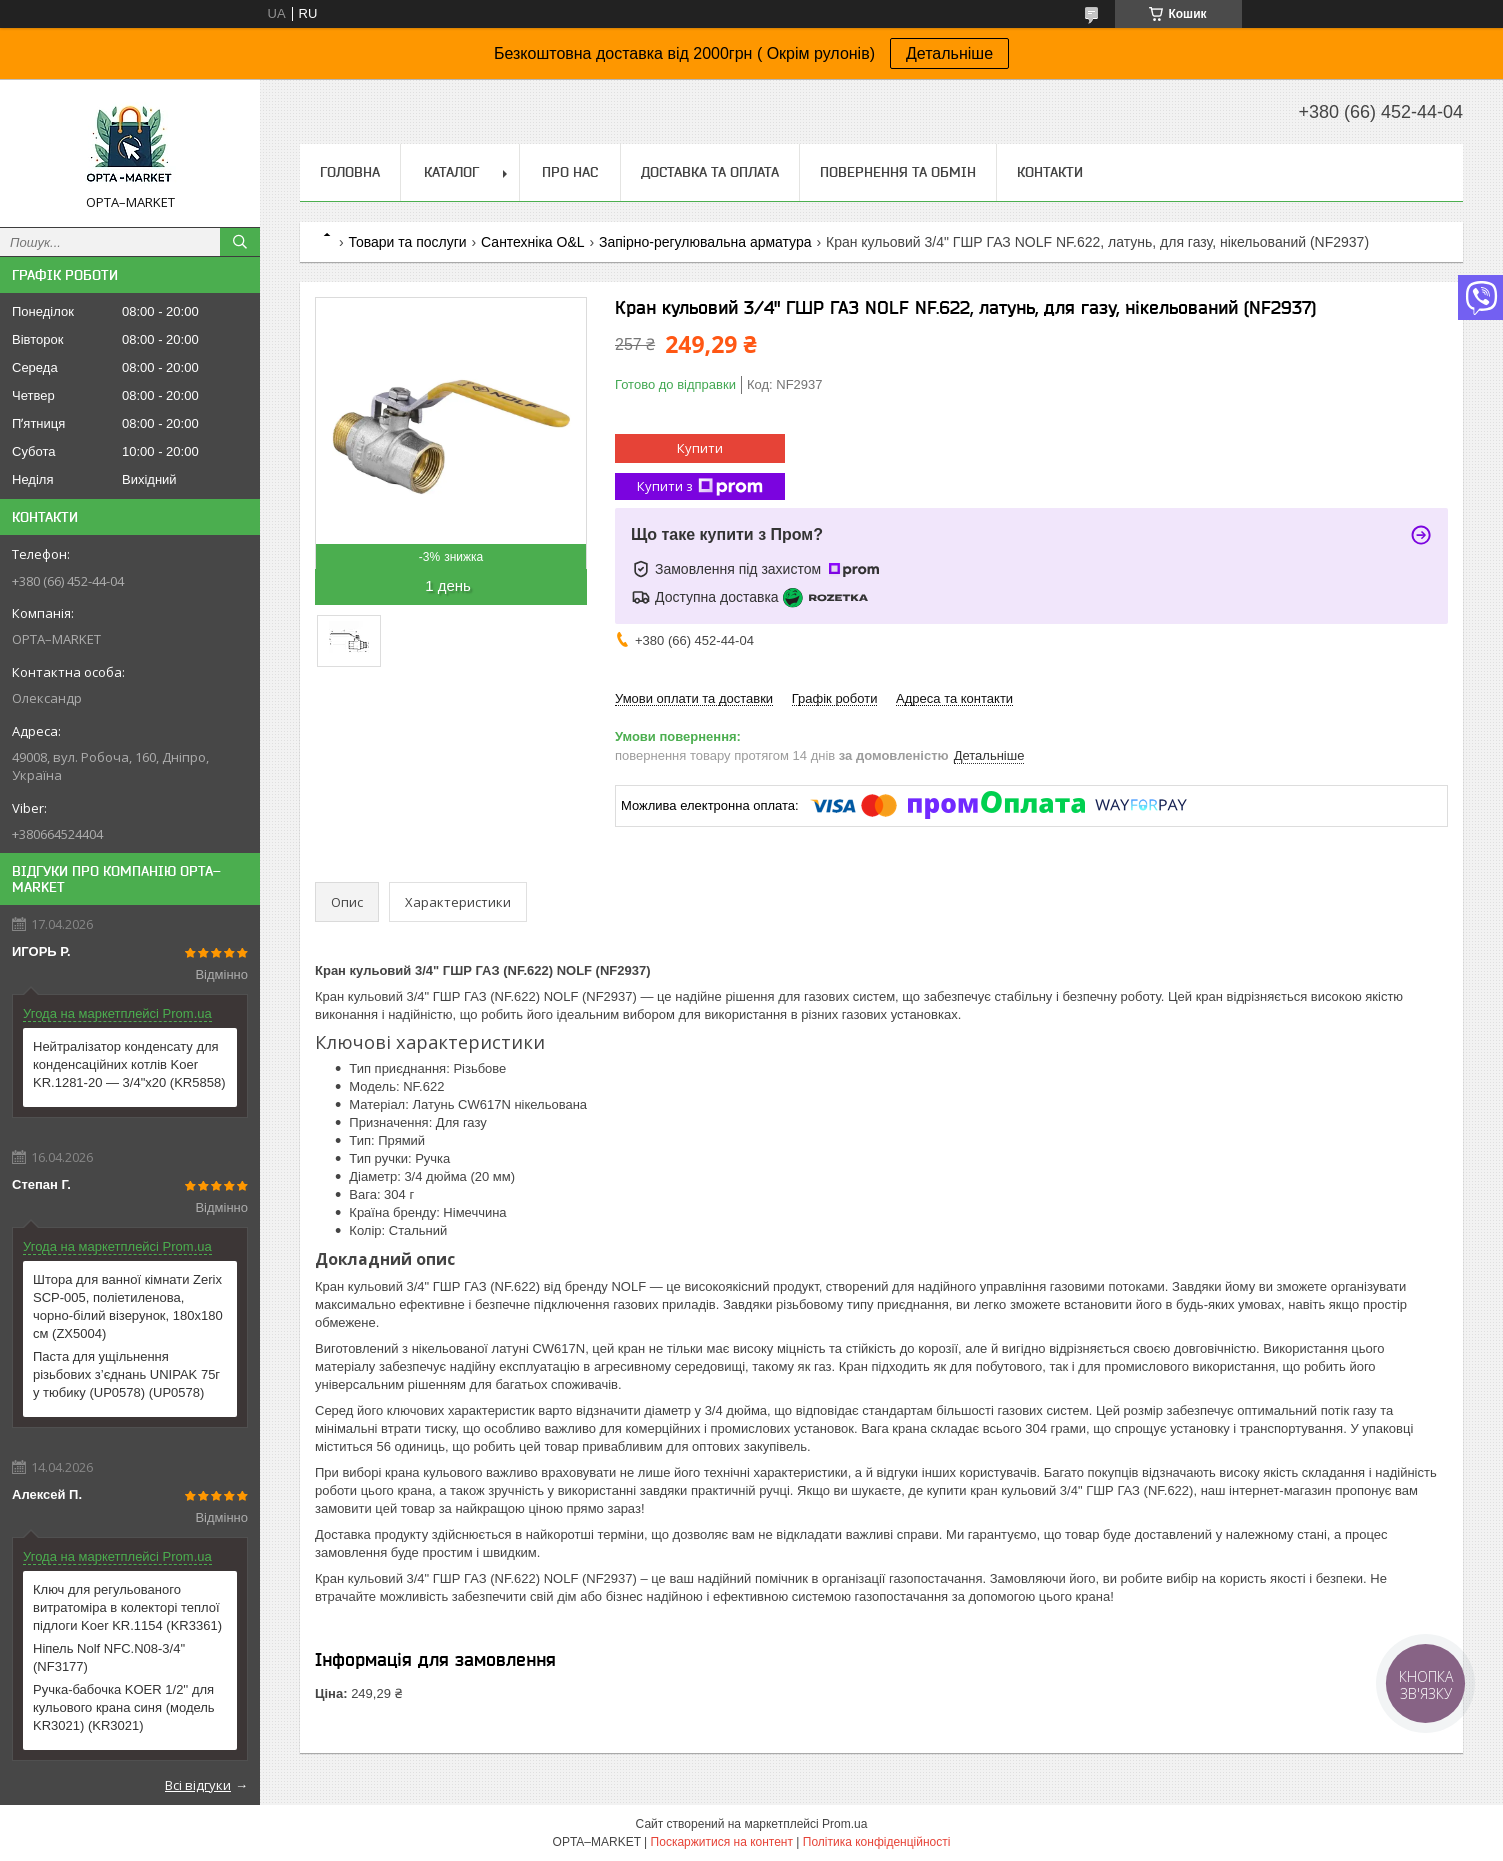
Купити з (700, 486)
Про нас (570, 172)
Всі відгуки (198, 1785)
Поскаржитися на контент (722, 1842)
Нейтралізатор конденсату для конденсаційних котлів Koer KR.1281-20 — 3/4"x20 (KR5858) (129, 1064)
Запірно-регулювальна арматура (705, 242)
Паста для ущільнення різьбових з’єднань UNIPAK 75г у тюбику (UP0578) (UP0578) (126, 1374)
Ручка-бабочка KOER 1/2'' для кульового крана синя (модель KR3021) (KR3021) (124, 1707)
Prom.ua (844, 1824)
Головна (350, 172)
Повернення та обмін (898, 172)
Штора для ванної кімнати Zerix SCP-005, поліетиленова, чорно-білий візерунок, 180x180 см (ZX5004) (128, 1306)
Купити (700, 448)
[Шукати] (240, 242)
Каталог (451, 172)
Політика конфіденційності (877, 1842)
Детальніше (949, 53)
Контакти (1050, 172)
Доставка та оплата (710, 172)
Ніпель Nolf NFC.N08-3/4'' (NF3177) (109, 1657)
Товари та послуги (407, 242)
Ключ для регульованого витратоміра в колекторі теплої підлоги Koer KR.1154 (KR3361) (127, 1607)
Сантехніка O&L (532, 242)
